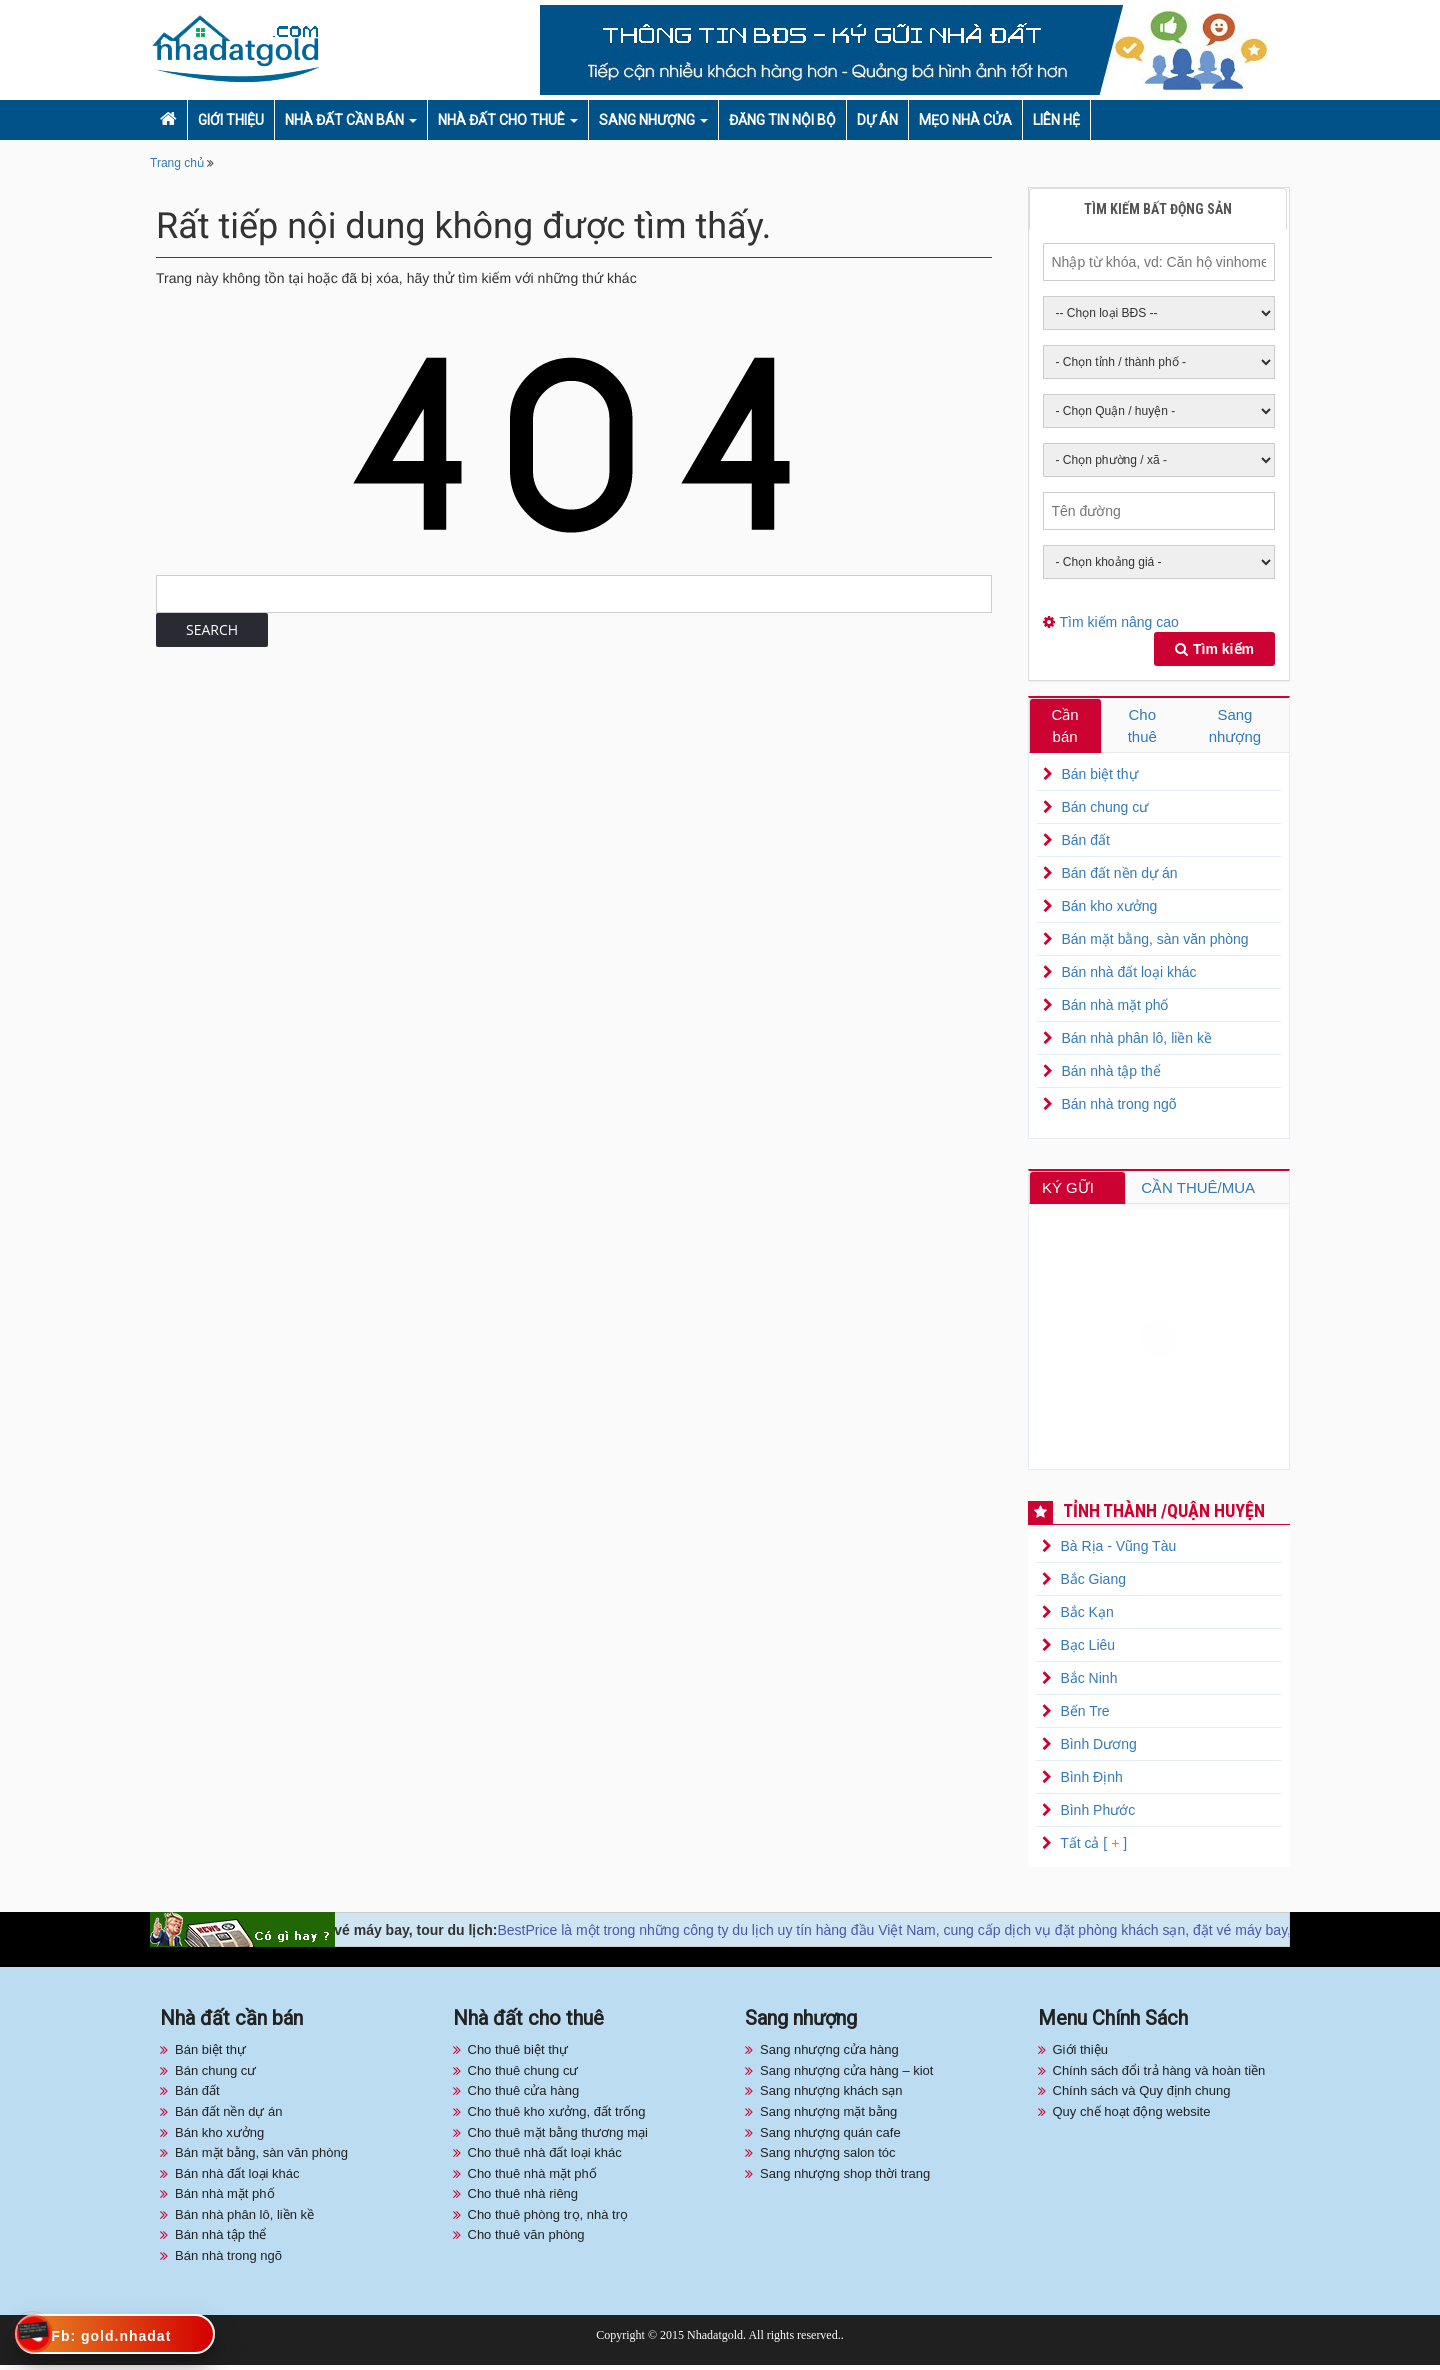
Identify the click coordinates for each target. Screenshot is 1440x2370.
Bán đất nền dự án (1119, 876)
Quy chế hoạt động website (1132, 2115)
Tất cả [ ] (1092, 1848)
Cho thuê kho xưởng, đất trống (557, 2115)
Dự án (877, 120)
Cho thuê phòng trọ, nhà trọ (548, 2218)
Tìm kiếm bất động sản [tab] (1158, 209)
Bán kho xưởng (1109, 909)
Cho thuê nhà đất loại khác (545, 2156)
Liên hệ (1056, 120)
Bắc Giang (1093, 1584)
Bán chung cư (1104, 810)
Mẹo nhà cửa (965, 120)
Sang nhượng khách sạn (831, 2095)
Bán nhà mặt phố (1114, 1008)
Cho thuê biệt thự (518, 2054)
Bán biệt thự (1099, 777)
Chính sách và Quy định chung (1142, 2095)
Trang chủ (177, 163)
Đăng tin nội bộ (782, 120)
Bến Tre (1084, 1716)
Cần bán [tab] (1065, 726)
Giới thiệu (231, 120)
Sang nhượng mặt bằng (828, 2115)
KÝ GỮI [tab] (1072, 1190)
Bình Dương (1098, 1749)
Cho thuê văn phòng (526, 2239)
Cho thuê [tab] (1142, 726)
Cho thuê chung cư (523, 2074)
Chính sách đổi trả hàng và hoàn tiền (1159, 2074)
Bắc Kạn (1086, 1617)
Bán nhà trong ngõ (1118, 1107)
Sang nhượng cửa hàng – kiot (846, 2074)
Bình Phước (1097, 1815)
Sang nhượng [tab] (1235, 726)
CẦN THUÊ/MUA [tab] (1202, 1190)
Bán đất (1085, 843)
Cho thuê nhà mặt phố (532, 2177)
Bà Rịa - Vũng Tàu (1118, 1551)
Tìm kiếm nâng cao (1119, 622)
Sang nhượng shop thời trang (845, 2177)
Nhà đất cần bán (344, 120)
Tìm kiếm (1214, 649)
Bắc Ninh (1088, 1683)
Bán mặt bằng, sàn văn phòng (1154, 942)
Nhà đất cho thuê (501, 120)
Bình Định (1091, 1782)
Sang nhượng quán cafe (830, 2136)
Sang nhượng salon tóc (828, 2156)
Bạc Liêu (1087, 1650)
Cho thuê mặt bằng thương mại (558, 2136)
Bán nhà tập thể (1110, 1074)
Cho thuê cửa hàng (524, 2095)
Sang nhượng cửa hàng (829, 2054)
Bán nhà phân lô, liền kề (1136, 1041)
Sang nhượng (647, 120)
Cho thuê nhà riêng (523, 2198)
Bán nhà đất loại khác (1128, 975)
